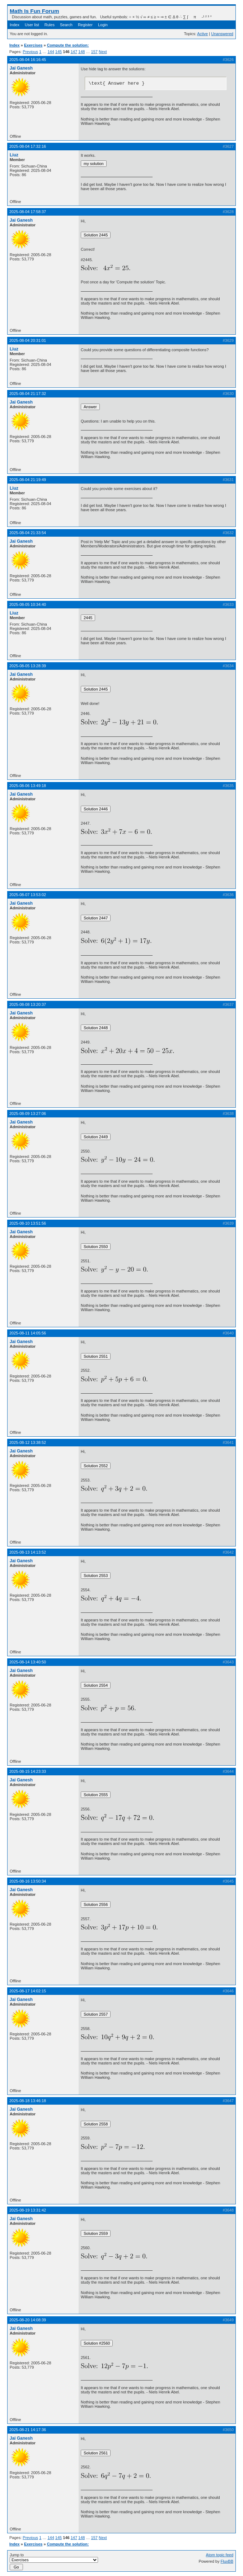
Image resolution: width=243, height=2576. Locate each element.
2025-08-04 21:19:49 (27, 479)
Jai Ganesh (21, 68)
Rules (50, 25)
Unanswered (222, 34)
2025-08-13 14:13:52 (27, 1552)
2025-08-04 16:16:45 (27, 59)
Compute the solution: (68, 45)
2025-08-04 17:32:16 (27, 146)
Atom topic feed (219, 2555)
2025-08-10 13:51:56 (27, 1223)
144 (50, 52)
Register (85, 25)
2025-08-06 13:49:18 (27, 785)
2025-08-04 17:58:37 (27, 211)
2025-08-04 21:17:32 (27, 393)
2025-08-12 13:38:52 (27, 1442)
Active (202, 34)
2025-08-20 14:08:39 (27, 2320)
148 (81, 52)
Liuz (14, 154)
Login (103, 25)
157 (94, 52)
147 (74, 52)
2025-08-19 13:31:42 (27, 2210)
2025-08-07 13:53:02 (27, 895)
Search (66, 25)
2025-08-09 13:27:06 (27, 1113)
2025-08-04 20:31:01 (27, 340)
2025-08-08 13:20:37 (27, 1004)
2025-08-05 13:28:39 (27, 666)
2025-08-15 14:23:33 (27, 1771)
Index (14, 25)
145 (58, 52)
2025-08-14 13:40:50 (27, 1662)
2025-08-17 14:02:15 (27, 1991)
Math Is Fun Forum (34, 11)
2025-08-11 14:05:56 (27, 1333)
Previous (30, 52)
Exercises (33, 45)
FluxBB (227, 2561)
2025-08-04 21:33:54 (27, 533)
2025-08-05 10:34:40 (27, 604)
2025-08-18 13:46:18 (27, 2101)
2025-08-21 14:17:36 (27, 2429)
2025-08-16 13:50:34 (27, 1881)
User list (32, 25)
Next (103, 52)
